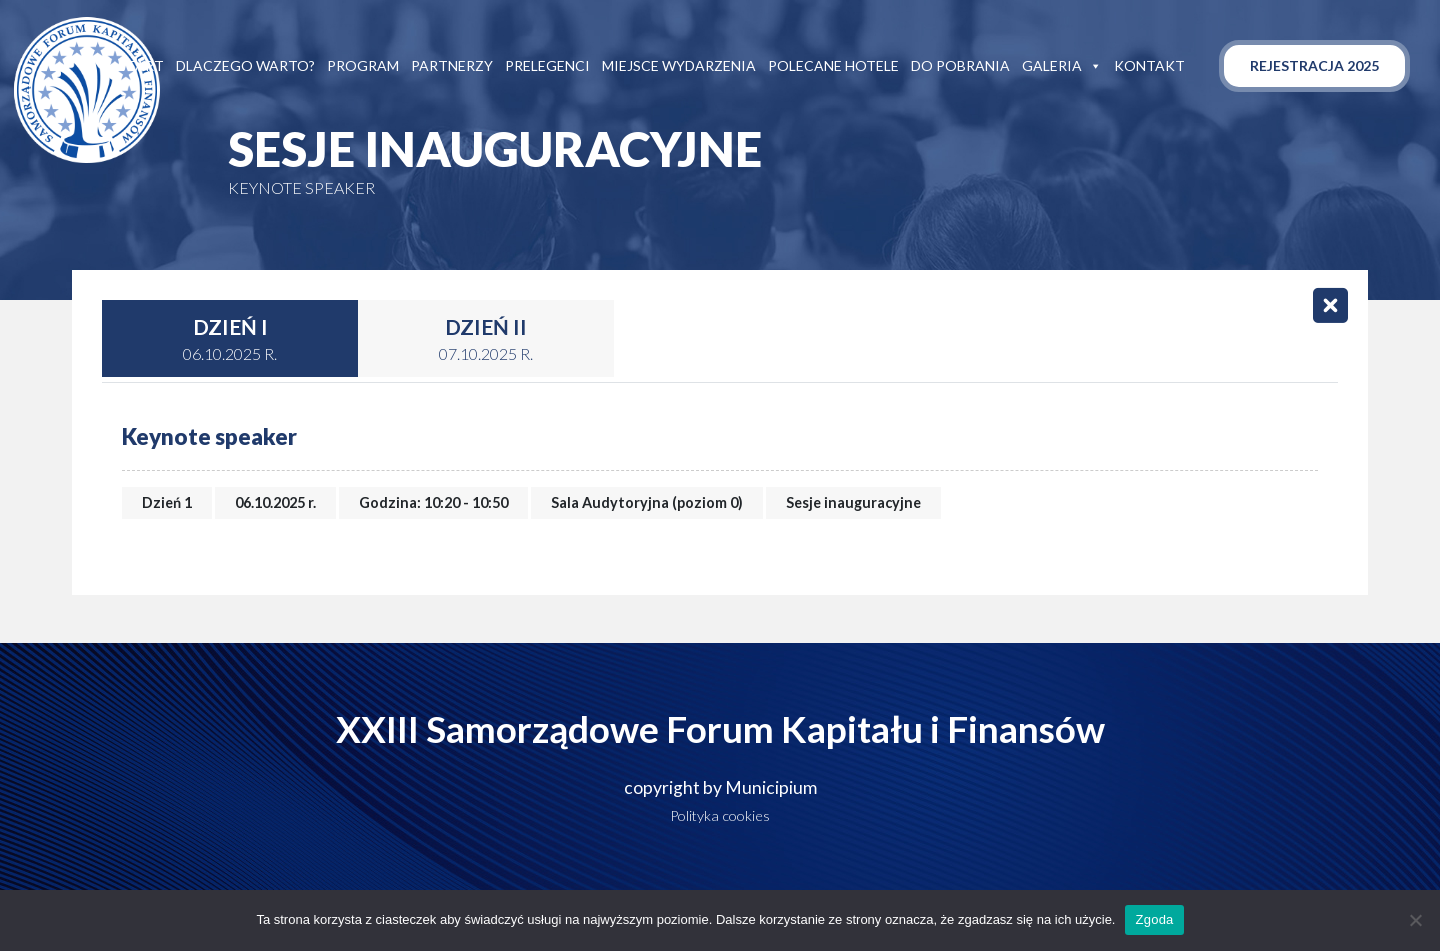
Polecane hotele (833, 65)
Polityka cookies (720, 815)
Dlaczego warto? (245, 65)
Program (363, 65)
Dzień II (486, 340)
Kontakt (1149, 65)
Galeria (1062, 66)
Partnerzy (452, 65)
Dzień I (230, 340)
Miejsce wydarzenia (679, 65)
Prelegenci (547, 65)
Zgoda (1154, 919)
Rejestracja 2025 (1314, 65)
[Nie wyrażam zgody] (1415, 920)
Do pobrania (960, 65)
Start (141, 65)
